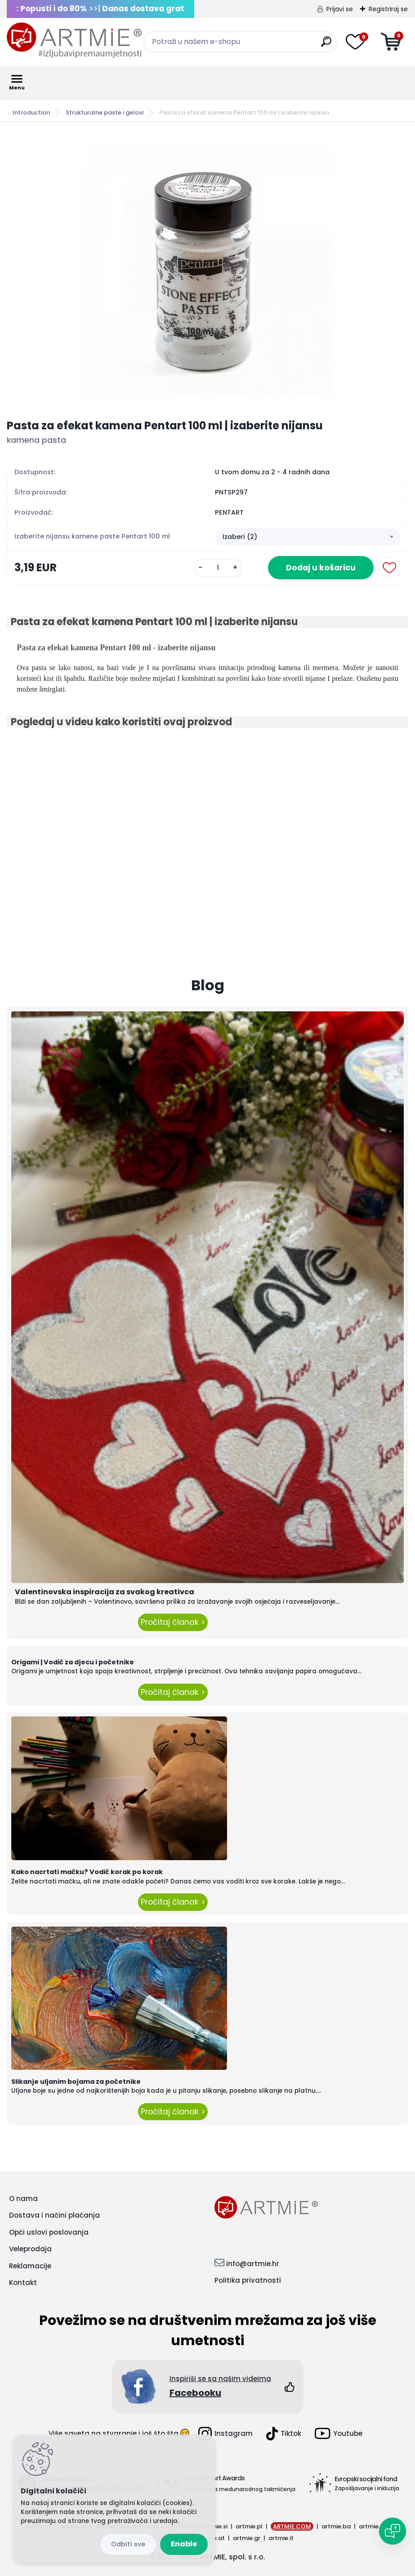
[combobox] (308, 537)
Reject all (128, 2544)
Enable (184, 2544)
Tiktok (283, 2433)
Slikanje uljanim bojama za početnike (76, 2081)
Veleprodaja (30, 2249)
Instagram (225, 2433)
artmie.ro (372, 2526)
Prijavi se (339, 8)
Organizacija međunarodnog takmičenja (239, 2489)
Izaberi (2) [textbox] (240, 536)
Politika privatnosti (247, 2280)
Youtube (338, 2433)
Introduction (31, 112)
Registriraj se (388, 8)
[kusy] (218, 568)
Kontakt (23, 2282)
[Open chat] (392, 2531)
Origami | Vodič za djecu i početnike (72, 1662)
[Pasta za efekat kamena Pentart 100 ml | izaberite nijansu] (208, 270)
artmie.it (281, 2538)
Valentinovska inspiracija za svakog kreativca (104, 1592)
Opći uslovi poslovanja (49, 2232)
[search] (326, 45)
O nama (23, 2198)
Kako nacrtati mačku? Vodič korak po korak (87, 1871)
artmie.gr (246, 2538)
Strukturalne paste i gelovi (104, 112)
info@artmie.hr (252, 2263)
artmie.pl (249, 2526)
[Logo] (74, 40)
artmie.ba (336, 2526)
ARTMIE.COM (292, 2526)
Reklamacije (30, 2266)
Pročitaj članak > (173, 1622)
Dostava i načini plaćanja (54, 2215)
